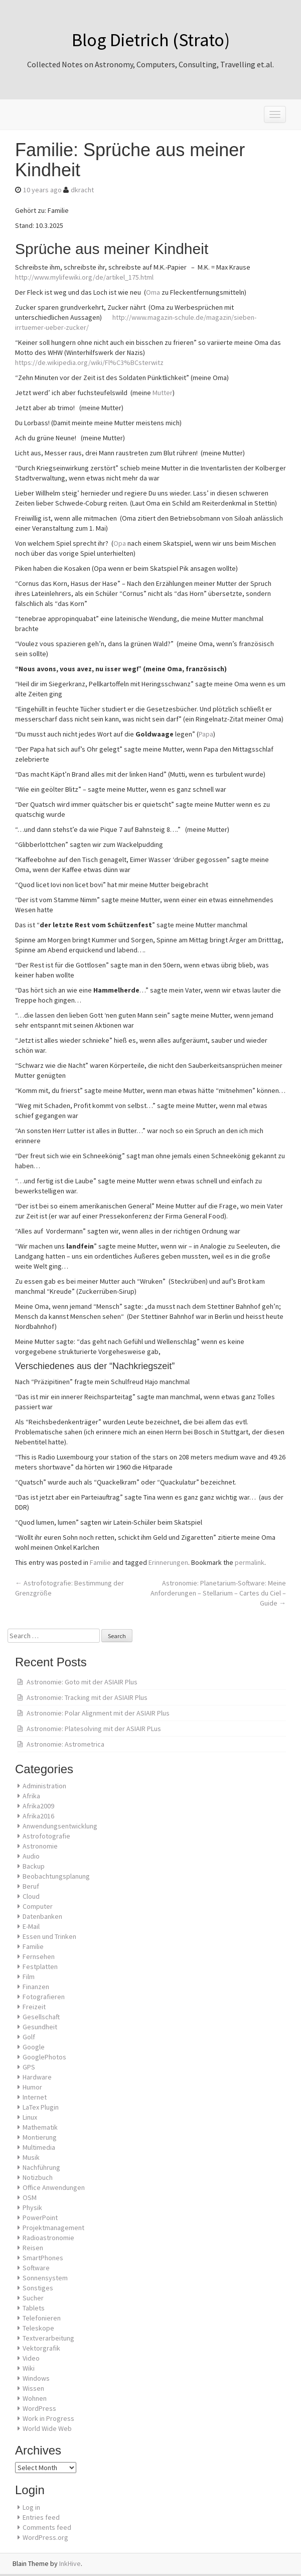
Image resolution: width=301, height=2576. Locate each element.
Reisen (33, 2247)
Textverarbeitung (48, 2338)
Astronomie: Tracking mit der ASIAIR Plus (87, 1697)
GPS (29, 2066)
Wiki (29, 2368)
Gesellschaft (41, 2016)
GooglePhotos (44, 2056)
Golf (29, 2036)
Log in (31, 2507)
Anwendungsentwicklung (60, 1825)
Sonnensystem (45, 2277)
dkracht (82, 189)
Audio (31, 1856)
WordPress (39, 2408)
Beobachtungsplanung (56, 1876)
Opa (119, 543)
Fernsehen (39, 1956)
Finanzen (36, 1986)
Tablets (34, 2307)
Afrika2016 (38, 1815)
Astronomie (40, 1846)
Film (29, 1976)
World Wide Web (47, 2428)
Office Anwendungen (54, 2187)
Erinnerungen (168, 1562)
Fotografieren (44, 1996)
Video (31, 2358)
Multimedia (39, 2147)
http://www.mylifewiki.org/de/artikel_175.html (84, 277)
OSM (30, 2197)
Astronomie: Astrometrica (65, 1744)
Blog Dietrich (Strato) (151, 40)
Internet (35, 2097)
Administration (44, 1785)
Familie (100, 1562)
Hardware (37, 2076)
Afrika (31, 1795)
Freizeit (34, 2006)
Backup (34, 1866)
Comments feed (47, 2527)
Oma (153, 292)
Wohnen (35, 2398)
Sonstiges (38, 2287)
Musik (31, 2157)
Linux (30, 2117)
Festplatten (40, 1966)
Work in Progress (48, 2418)
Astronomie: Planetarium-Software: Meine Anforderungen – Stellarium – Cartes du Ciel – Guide (218, 1593)
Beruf (31, 1886)
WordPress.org (45, 2537)
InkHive (70, 2563)
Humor (32, 2087)
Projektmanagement (53, 2227)
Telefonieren (42, 2317)
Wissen (33, 2388)
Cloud (31, 1896)
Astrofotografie (46, 1836)
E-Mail (31, 1926)
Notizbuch (38, 2177)
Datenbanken (42, 1916)
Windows (36, 2378)
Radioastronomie (48, 2237)
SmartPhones (43, 2257)
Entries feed (41, 2517)
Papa (206, 734)
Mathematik (40, 2127)
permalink (249, 1562)
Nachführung (41, 2167)
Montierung (40, 2137)
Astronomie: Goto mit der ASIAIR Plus (82, 1681)
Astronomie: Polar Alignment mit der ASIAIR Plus (98, 1713)
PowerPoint (40, 2217)
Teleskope (38, 2328)
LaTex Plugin (41, 2107)
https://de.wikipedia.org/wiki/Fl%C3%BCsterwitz (89, 362)
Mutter (163, 392)
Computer (38, 1906)
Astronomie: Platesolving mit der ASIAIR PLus (94, 1728)
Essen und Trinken (49, 1936)
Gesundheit (40, 2026)
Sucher (33, 2297)
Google (34, 2046)
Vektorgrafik (41, 2348)
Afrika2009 (38, 1805)
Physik (32, 2207)
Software (36, 2267)
